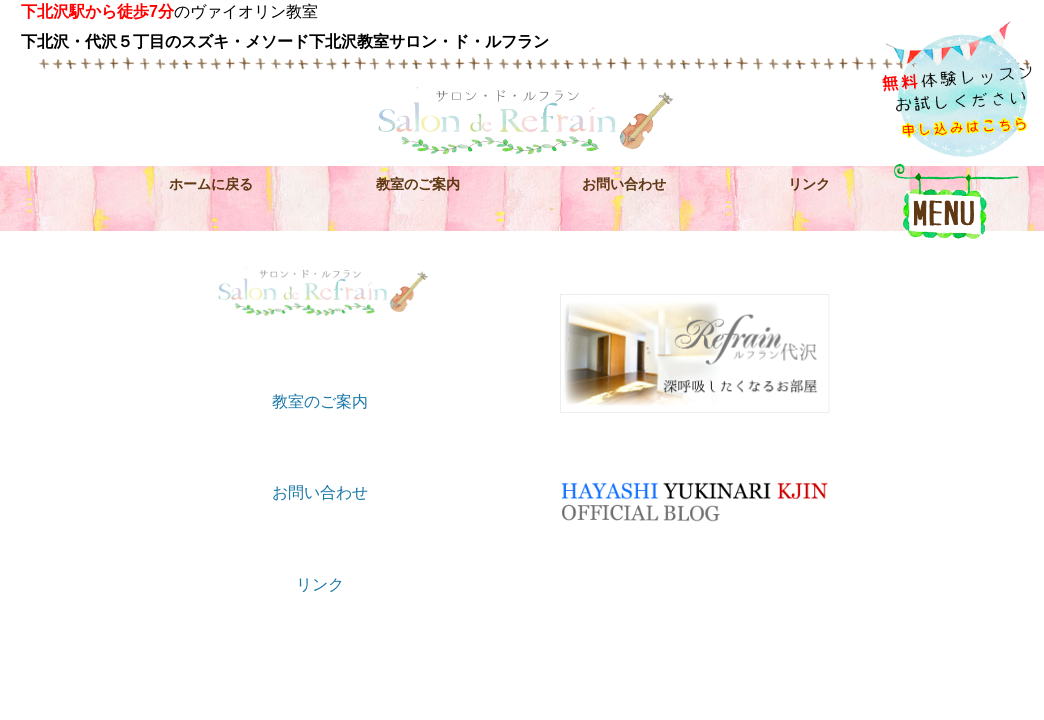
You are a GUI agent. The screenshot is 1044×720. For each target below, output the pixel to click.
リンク (809, 184)
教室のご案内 (418, 184)
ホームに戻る (211, 184)
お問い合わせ (624, 184)
